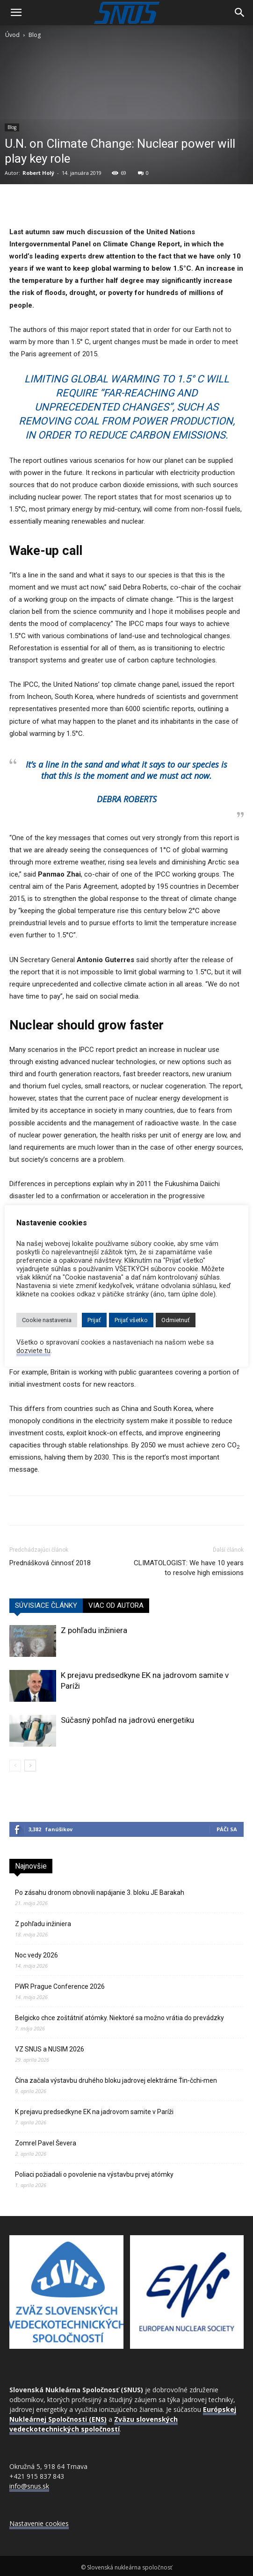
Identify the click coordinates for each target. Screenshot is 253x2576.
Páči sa (227, 1829)
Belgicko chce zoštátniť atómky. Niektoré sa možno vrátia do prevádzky (119, 2018)
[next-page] (30, 1765)
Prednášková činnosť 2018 (50, 1563)
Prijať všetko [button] (131, 1320)
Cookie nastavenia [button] (47, 1320)
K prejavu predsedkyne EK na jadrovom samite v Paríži (94, 2111)
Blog (35, 35)
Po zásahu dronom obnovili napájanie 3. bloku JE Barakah (99, 1892)
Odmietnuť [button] (175, 1320)
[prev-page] (15, 1765)
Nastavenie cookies (39, 2523)
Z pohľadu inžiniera (94, 1630)
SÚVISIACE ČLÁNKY (46, 1605)
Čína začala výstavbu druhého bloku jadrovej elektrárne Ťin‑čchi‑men (116, 2080)
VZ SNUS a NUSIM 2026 (49, 2049)
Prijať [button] (94, 1320)
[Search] (240, 12)
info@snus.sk (29, 2486)
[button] (16, 12)
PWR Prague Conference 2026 (60, 1986)
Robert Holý (38, 172)
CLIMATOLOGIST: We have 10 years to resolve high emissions (189, 1568)
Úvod (12, 35)
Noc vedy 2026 (36, 1955)
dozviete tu (33, 1350)
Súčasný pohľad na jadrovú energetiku (127, 1720)
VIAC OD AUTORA (116, 1605)
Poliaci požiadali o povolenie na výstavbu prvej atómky (94, 2174)
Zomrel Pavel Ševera (45, 2143)
